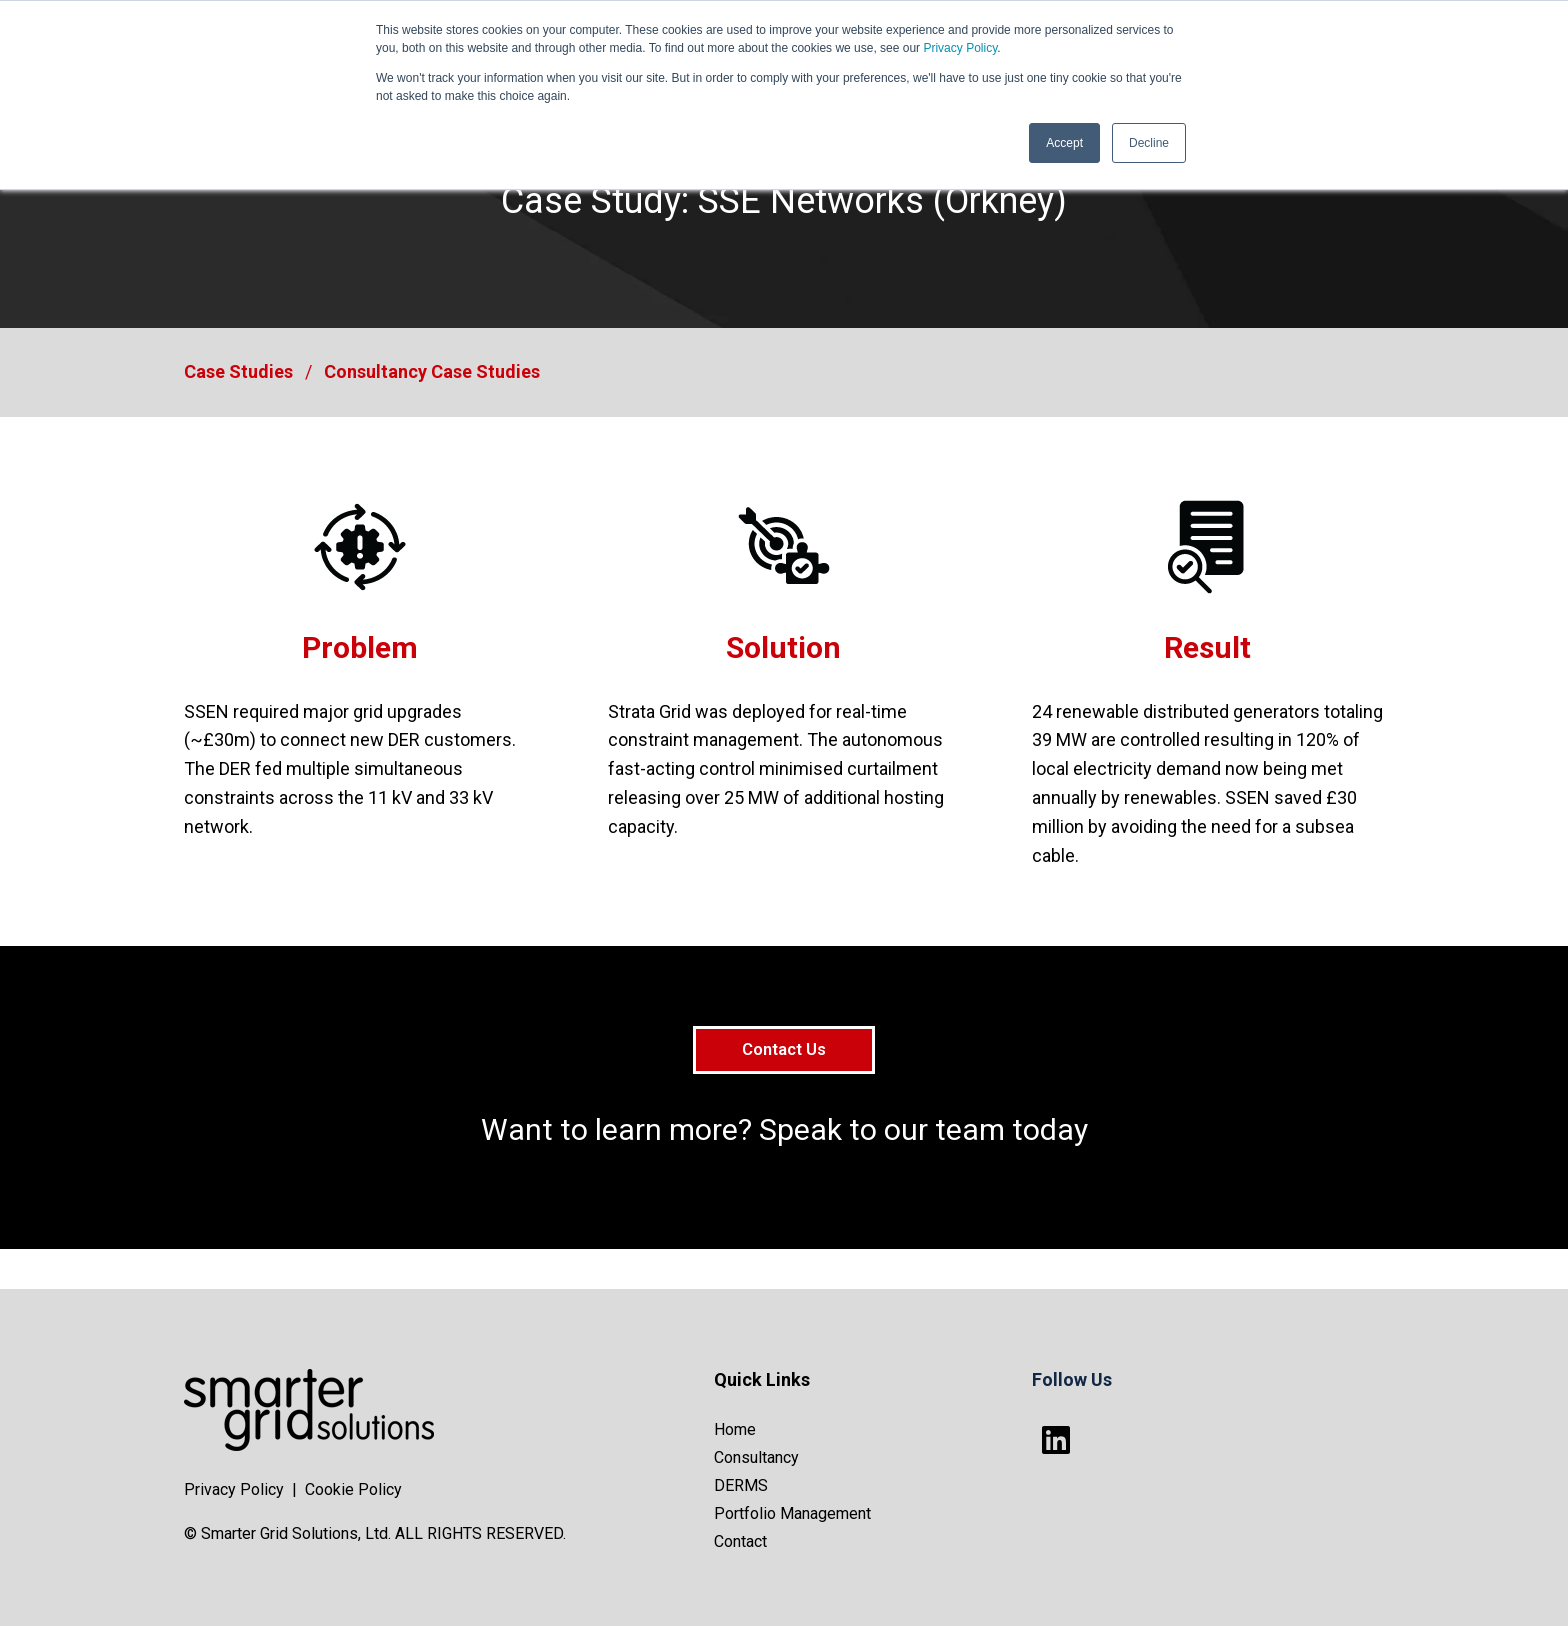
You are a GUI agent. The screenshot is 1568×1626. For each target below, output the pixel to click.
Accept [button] (1064, 143)
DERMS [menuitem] (741, 1485)
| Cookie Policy (347, 1489)
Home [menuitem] (735, 1429)
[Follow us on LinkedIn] (1056, 1440)
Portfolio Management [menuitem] (792, 1513)
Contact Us (784, 1049)
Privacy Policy (960, 48)
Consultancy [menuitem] (756, 1457)
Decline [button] (1149, 143)
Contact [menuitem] (740, 1541)
